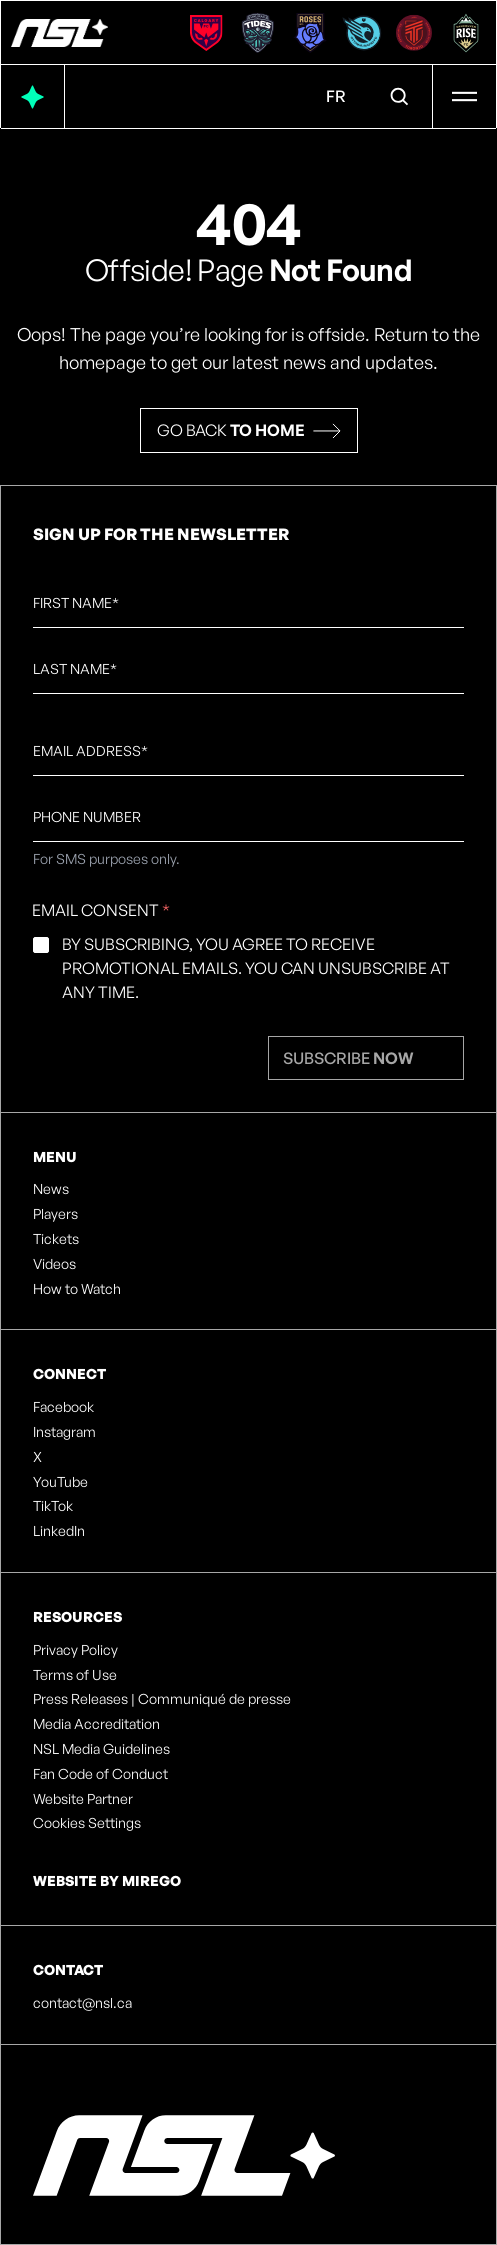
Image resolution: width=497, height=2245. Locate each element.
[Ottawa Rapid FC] (362, 33)
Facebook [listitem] (63, 1407)
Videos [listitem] (54, 1264)
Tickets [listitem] (56, 1239)
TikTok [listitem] (53, 1506)
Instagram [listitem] (64, 1432)
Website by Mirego (107, 1880)
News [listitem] (51, 1189)
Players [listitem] (55, 1214)
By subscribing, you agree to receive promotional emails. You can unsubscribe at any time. (256, 968)
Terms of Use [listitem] (75, 1675)
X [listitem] (37, 1457)
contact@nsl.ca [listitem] (82, 2003)
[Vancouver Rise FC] (466, 33)
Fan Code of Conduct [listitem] (100, 1774)
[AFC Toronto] (414, 33)
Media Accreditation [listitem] (96, 1724)
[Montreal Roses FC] (310, 33)
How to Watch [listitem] (77, 1289)
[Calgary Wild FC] (206, 33)
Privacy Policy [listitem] (75, 1650)
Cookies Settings (87, 1823)
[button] (249, 430)
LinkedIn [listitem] (59, 1531)
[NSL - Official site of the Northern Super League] (59, 33)
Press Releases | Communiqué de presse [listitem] (162, 1699)
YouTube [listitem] (60, 1482)
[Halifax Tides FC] (258, 33)
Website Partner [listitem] (83, 1799)
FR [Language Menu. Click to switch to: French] (336, 96)
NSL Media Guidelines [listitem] (101, 1749)
